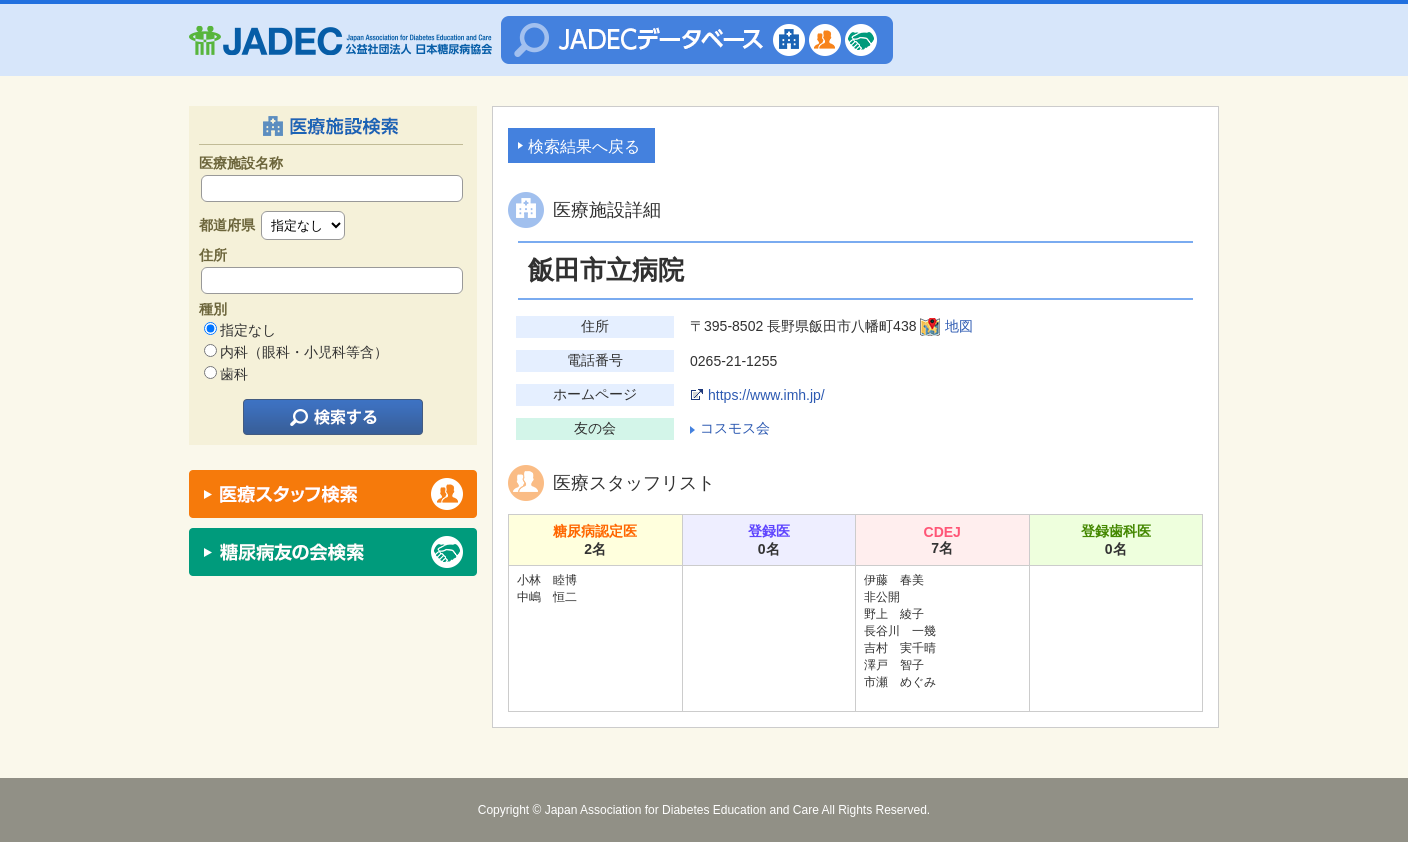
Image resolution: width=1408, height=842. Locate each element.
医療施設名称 (241, 163)
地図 (959, 326)
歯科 (234, 374)
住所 (213, 255)
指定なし (248, 330)
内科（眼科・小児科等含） (304, 352)
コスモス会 (735, 428)
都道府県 (227, 225)
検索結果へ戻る (584, 146)
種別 (213, 309)
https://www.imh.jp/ (766, 395)
